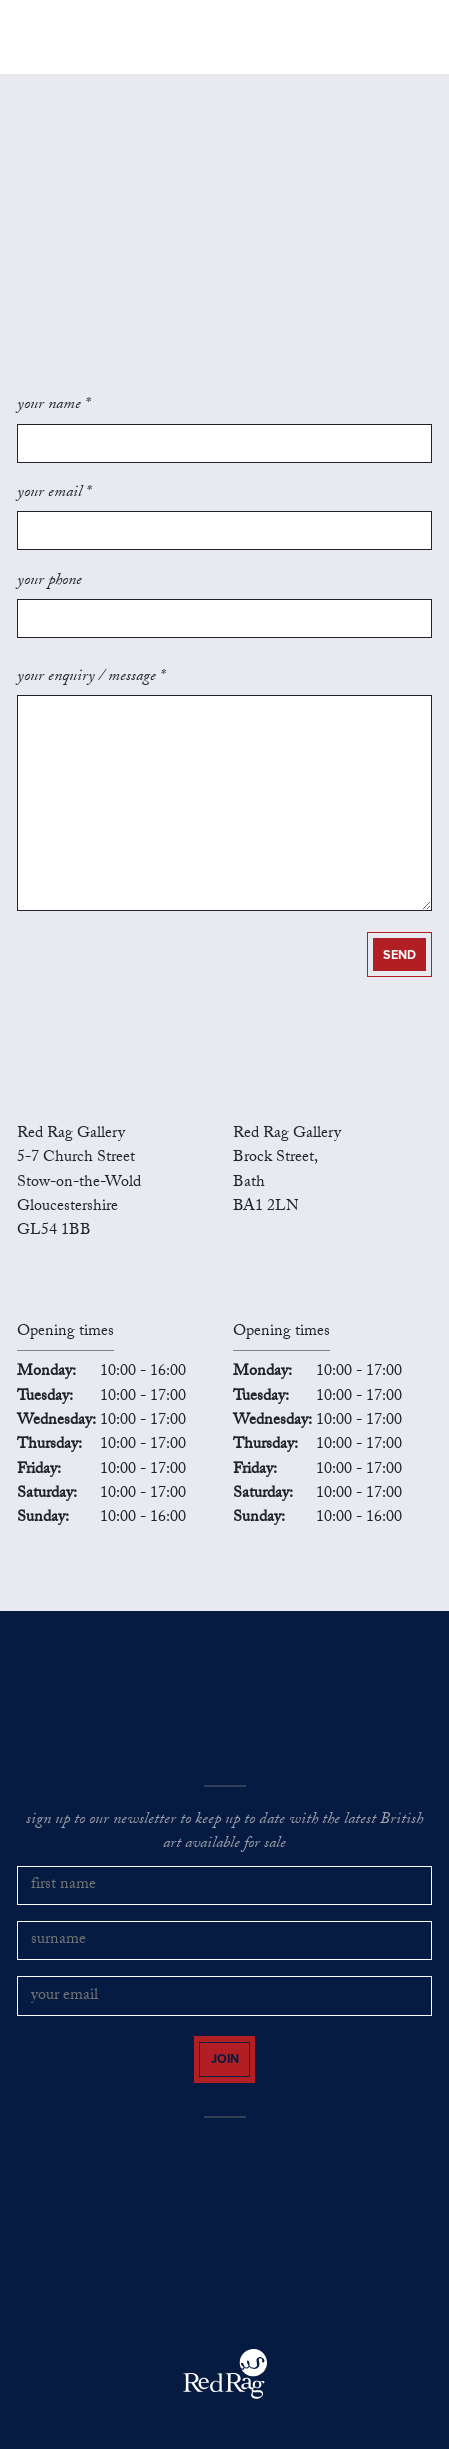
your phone (49, 582)
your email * (54, 494)
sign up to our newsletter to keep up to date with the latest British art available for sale (224, 1833)
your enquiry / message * (91, 678)
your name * (53, 406)
